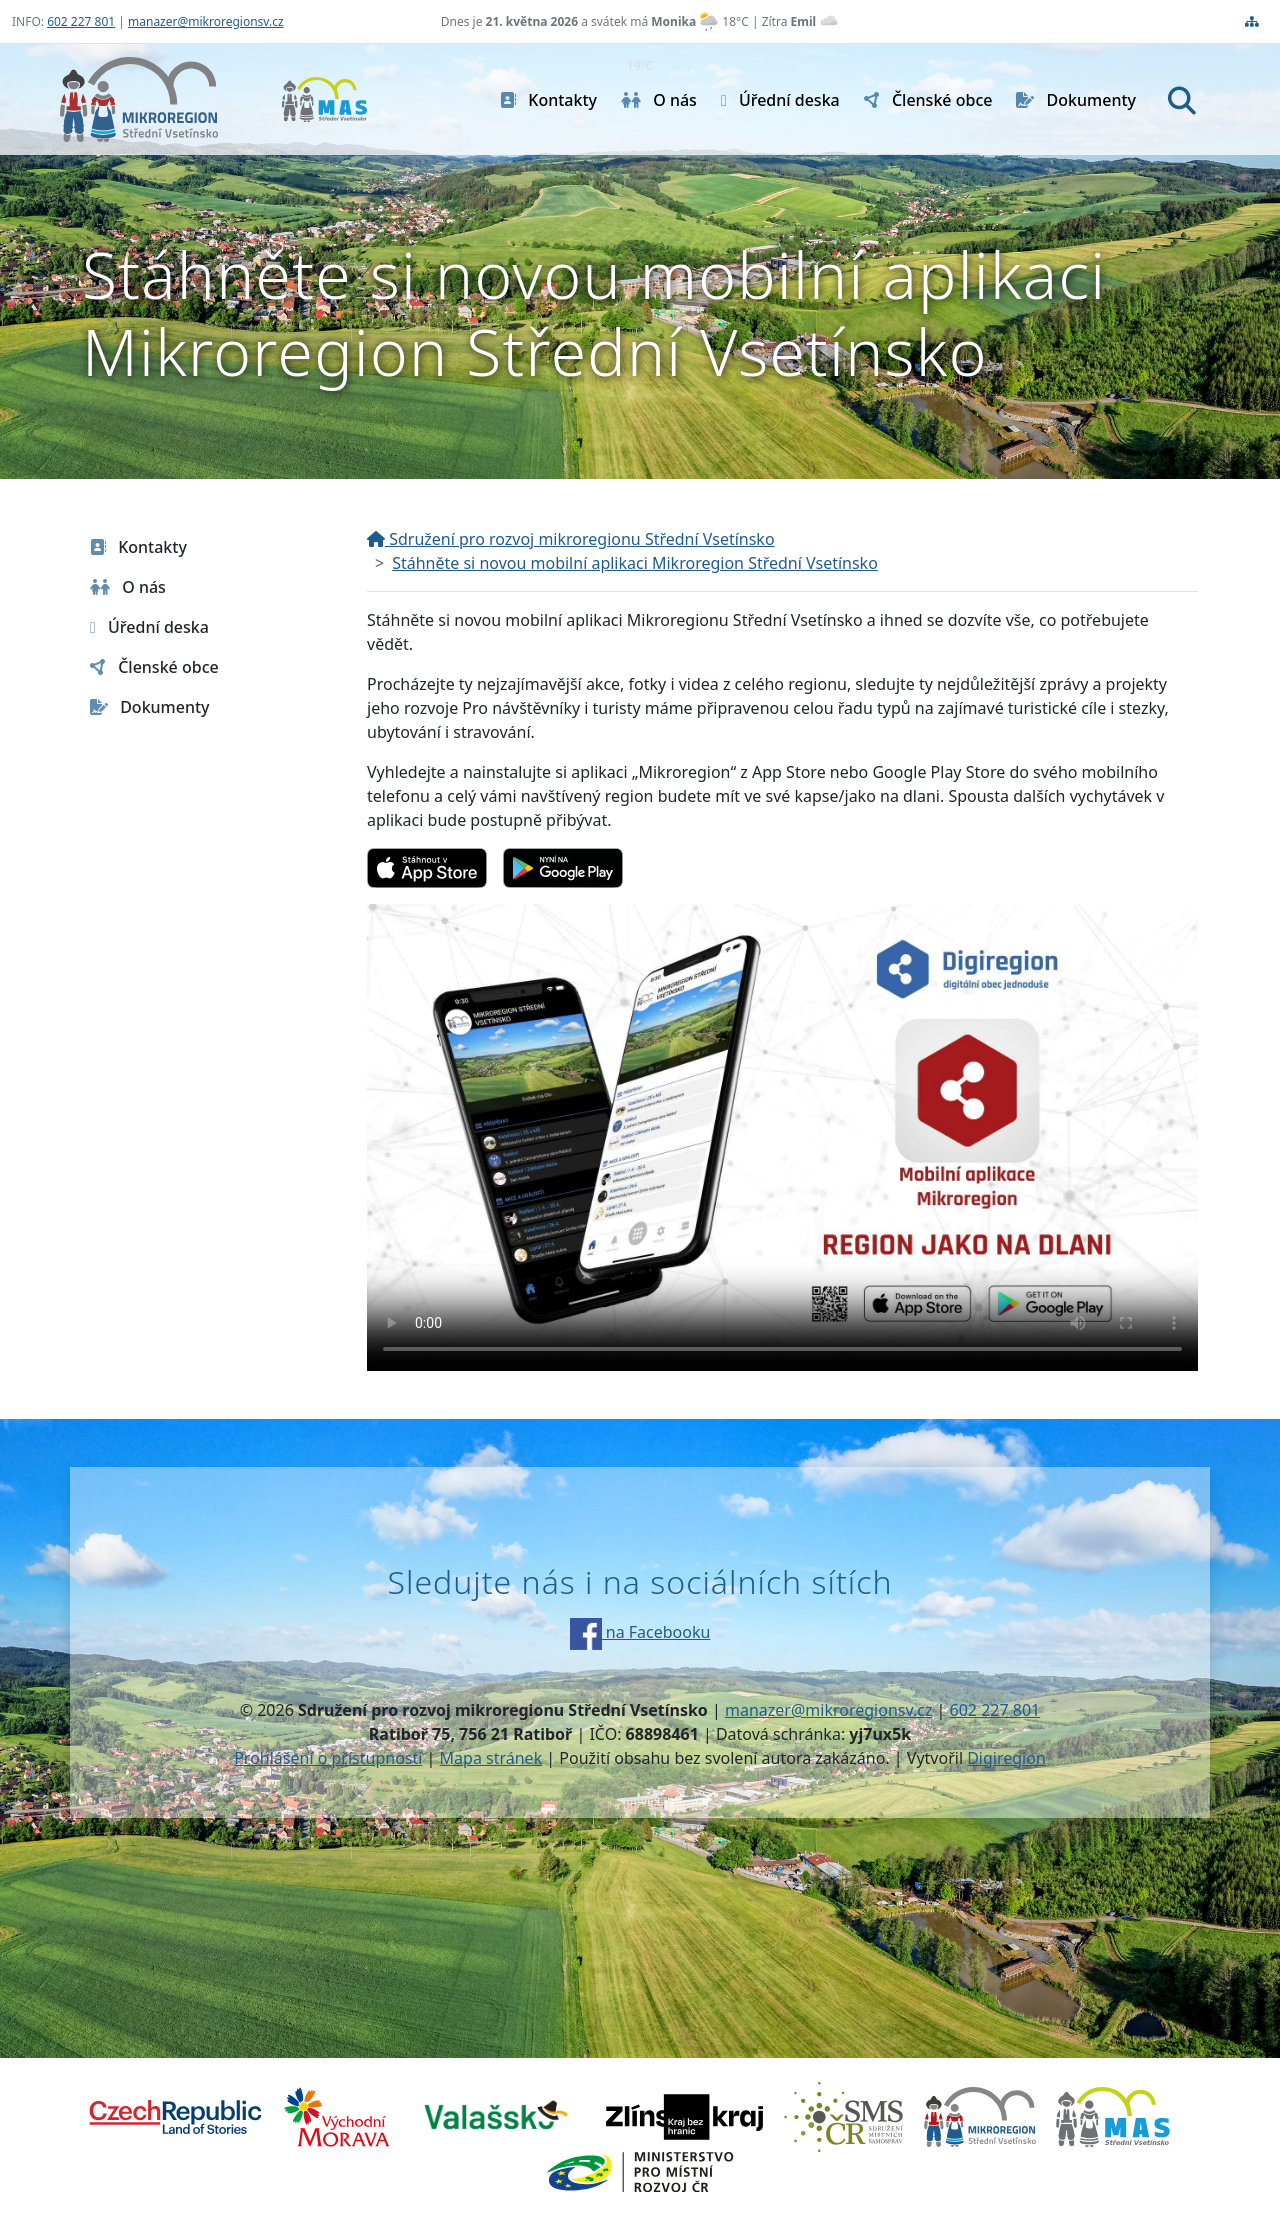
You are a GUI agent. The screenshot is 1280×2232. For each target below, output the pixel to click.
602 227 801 (81, 21)
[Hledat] (1182, 100)
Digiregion (1006, 1758)
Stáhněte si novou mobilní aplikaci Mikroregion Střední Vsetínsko (635, 563)
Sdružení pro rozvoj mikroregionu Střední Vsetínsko (571, 539)
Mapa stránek (491, 1758)
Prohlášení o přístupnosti (328, 1758)
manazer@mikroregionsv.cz (206, 21)
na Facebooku (640, 1632)
